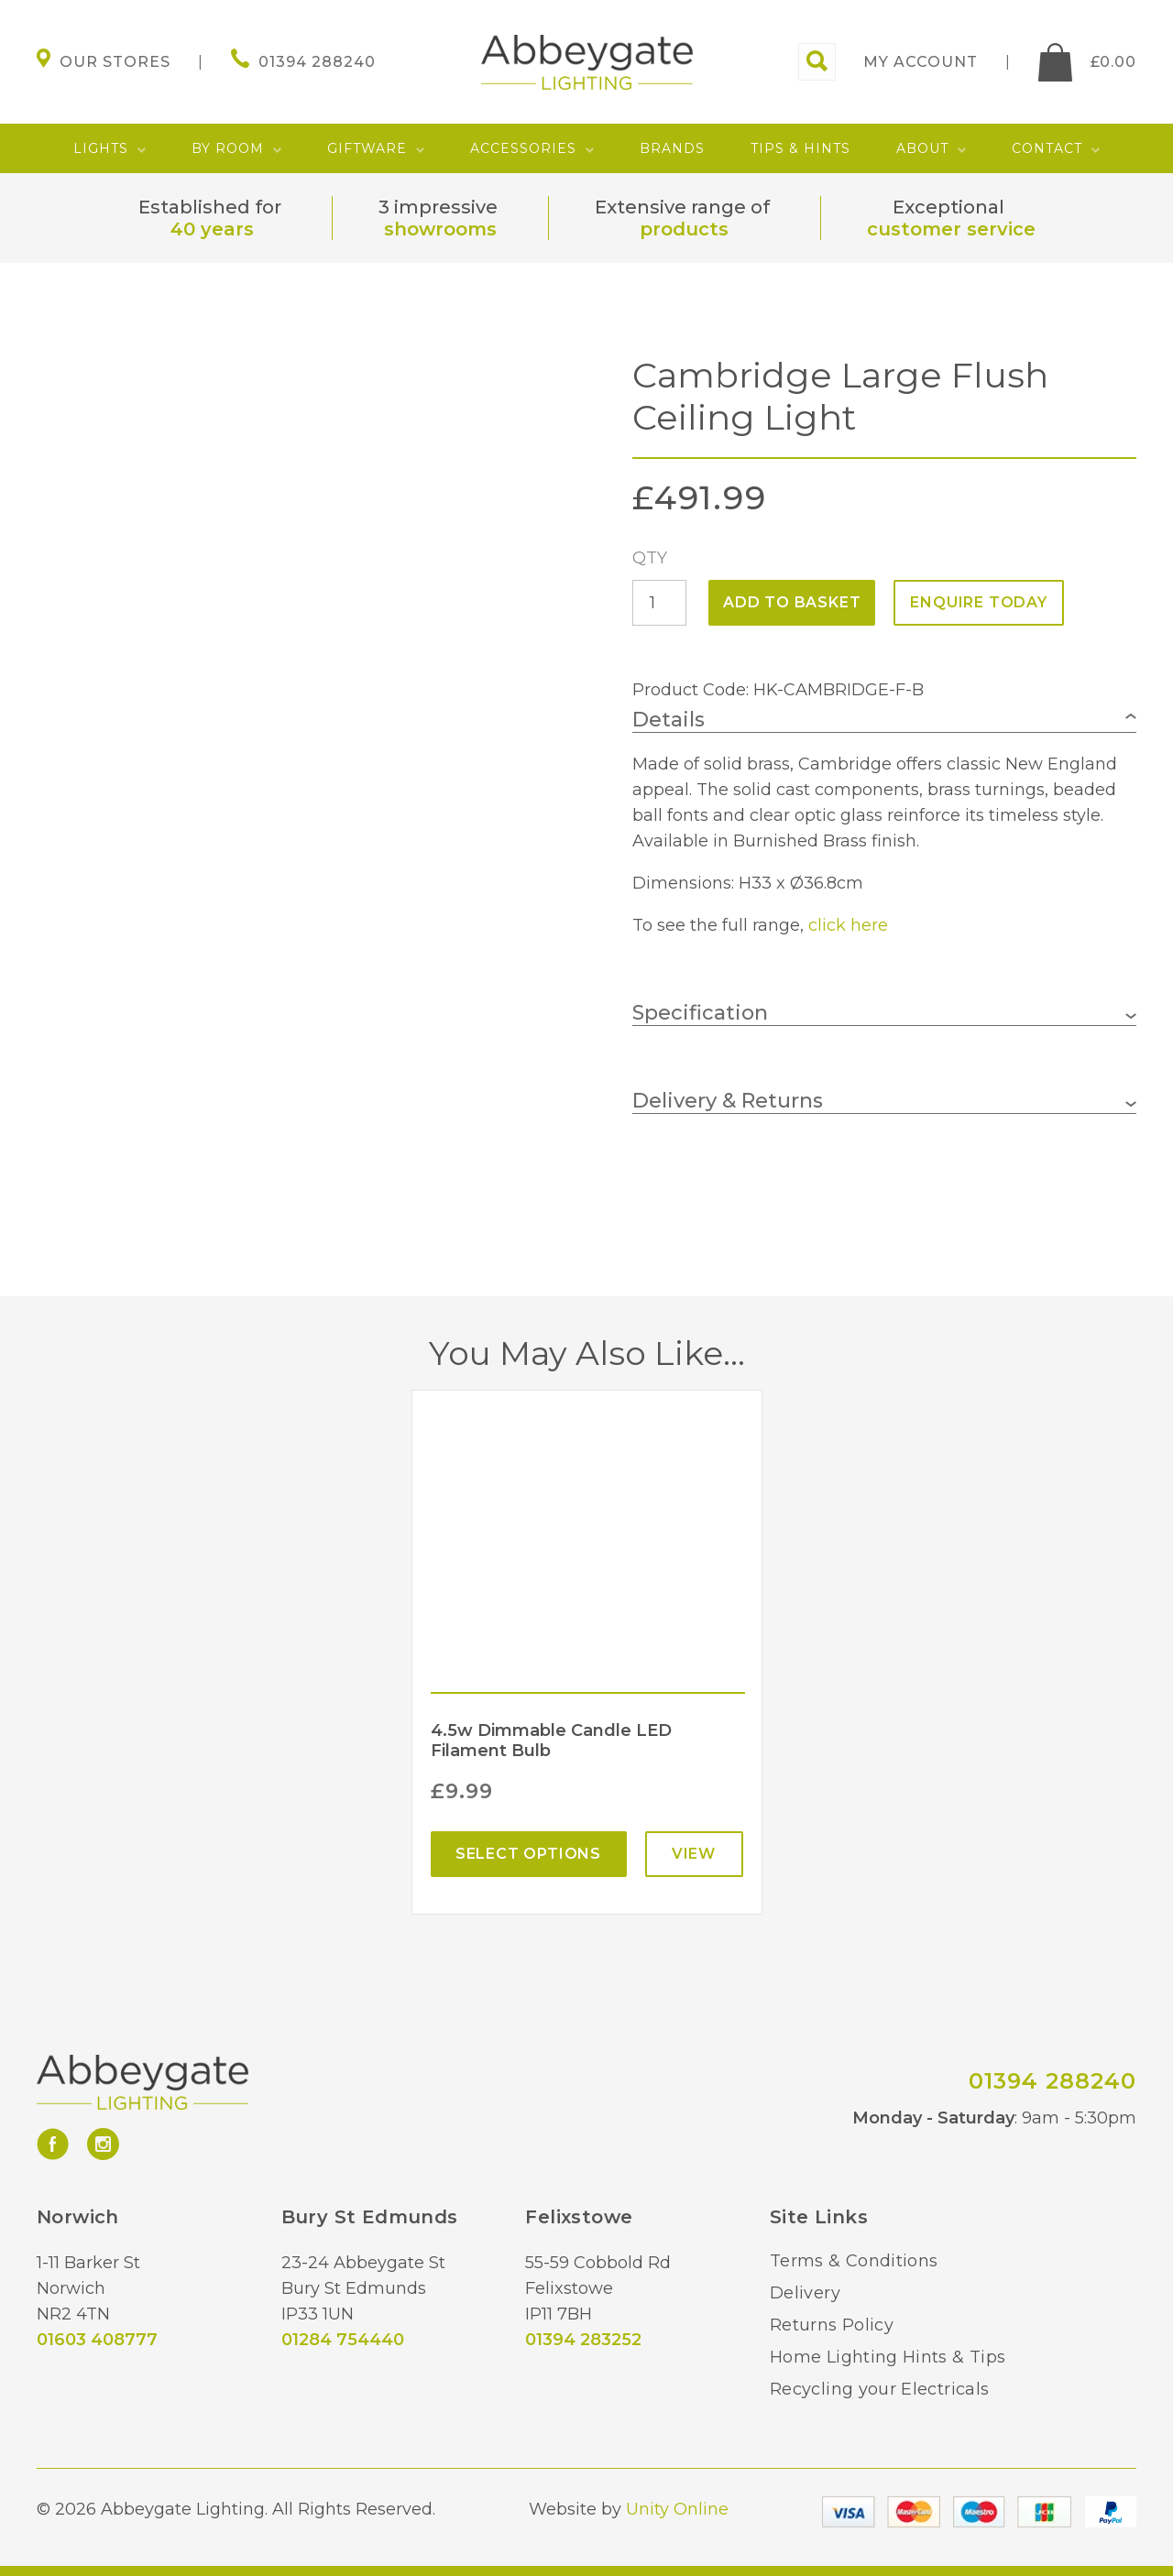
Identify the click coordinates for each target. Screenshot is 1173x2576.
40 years (212, 229)
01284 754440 (342, 2340)
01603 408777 (97, 2340)
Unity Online (677, 2509)
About (922, 148)
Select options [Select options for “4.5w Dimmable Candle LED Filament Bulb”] (528, 1853)
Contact (1047, 148)
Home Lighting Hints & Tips (887, 2357)
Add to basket (792, 602)
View (694, 1853)
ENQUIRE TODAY (978, 602)
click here (848, 925)
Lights (100, 148)
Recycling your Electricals (879, 2389)
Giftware (367, 148)
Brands (672, 148)
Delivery (805, 2293)
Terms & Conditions (853, 2261)
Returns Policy (831, 2325)
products (684, 229)
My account (920, 62)
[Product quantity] (659, 603)
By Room (228, 148)
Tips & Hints (800, 148)
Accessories (523, 148)
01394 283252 (583, 2340)
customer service (951, 229)
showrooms (440, 229)
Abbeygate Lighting (587, 62)
